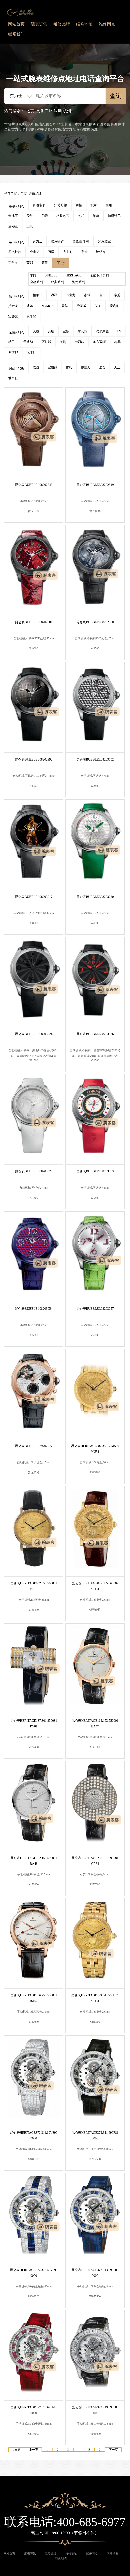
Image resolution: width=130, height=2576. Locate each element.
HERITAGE (73, 275)
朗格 (79, 205)
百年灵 (13, 262)
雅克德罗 (57, 241)
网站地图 (112, 2553)
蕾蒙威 (81, 306)
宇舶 (84, 252)
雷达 (65, 306)
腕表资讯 (39, 24)
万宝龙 (71, 295)
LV (119, 331)
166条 (16, 2449)
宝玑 (29, 226)
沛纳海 (101, 252)
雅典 (96, 216)
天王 (117, 367)
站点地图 (61, 2558)
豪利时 (115, 306)
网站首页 (16, 24)
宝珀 (109, 205)
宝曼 (66, 331)
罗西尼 (13, 352)
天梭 (36, 331)
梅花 (117, 342)
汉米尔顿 (102, 331)
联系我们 (16, 34)
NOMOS (47, 306)
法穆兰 (13, 226)
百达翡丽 (39, 205)
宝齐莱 (13, 316)
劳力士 (37, 241)
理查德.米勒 (80, 241)
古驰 (69, 367)
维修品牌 (61, 24)
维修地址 (84, 24)
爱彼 (29, 216)
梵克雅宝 (104, 241)
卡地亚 (13, 216)
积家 (93, 205)
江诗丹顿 (60, 205)
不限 (33, 276)
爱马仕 (13, 378)
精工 (11, 342)
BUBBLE (51, 275)
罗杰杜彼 (14, 252)
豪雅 (87, 295)
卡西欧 (79, 342)
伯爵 (45, 216)
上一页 (33, 2449)
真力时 (68, 252)
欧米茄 (34, 252)
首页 (23, 193)
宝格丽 (52, 367)
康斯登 (31, 316)
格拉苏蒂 (62, 216)
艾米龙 (13, 306)
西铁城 (46, 342)
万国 (51, 252)
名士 (102, 295)
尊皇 (45, 262)
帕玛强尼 (114, 216)
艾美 (98, 306)
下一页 (113, 2449)
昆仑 (60, 262)
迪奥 (102, 367)
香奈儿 (85, 367)
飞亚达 (31, 352)
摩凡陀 (82, 331)
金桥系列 (36, 282)
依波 (36, 367)
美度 (51, 331)
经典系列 (57, 282)
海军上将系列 (99, 276)
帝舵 (117, 295)
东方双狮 (99, 342)
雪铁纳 (28, 342)
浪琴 (54, 295)
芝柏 (81, 216)
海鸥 (63, 342)
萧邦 (29, 262)
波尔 (29, 306)
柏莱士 (37, 295)
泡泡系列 (78, 282)
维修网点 (107, 24)
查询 (116, 96)
